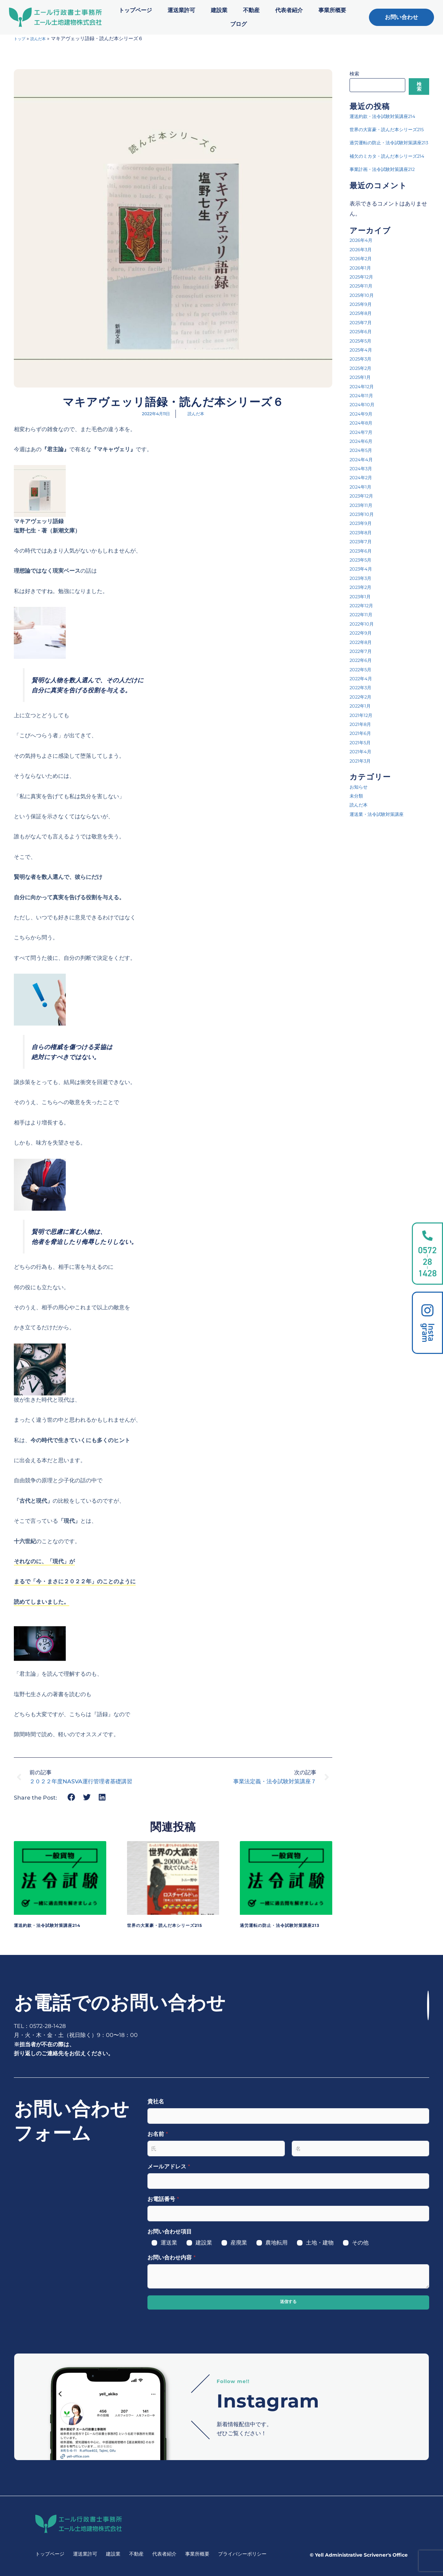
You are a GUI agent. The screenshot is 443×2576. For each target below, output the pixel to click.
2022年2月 (363, 742)
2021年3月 (363, 806)
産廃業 (238, 2242)
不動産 (251, 10)
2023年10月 (365, 559)
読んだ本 (43, 38)
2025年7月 (363, 368)
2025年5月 (363, 386)
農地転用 (276, 2242)
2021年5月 (363, 788)
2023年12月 (364, 541)
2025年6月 (363, 377)
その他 (360, 2242)
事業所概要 (332, 10)
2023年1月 (363, 642)
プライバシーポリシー (242, 2554)
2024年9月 (364, 459)
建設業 (219, 10)
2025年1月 (363, 422)
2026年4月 (364, 285)
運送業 (169, 2242)
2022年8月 (363, 687)
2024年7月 (364, 477)
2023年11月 (364, 550)
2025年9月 (363, 349)
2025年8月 (363, 358)
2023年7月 (363, 587)
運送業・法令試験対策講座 (383, 859)
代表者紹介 (289, 10)
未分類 (358, 841)
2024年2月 (364, 523)
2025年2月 (363, 413)
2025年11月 (364, 331)
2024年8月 (364, 468)
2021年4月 (363, 797)
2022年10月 (365, 669)
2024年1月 (363, 532)
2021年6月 (363, 778)
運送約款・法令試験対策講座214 (57, 1925)
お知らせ (361, 832)
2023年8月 (363, 578)
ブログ (238, 24)
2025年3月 (363, 404)
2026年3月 (363, 295)
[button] (71, 1797)
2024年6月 (364, 486)
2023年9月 (363, 568)
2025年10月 (365, 340)
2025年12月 (364, 322)
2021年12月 (364, 760)
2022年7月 (363, 696)
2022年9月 (363, 678)
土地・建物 (320, 2242)
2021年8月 (363, 769)
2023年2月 (363, 632)
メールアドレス (168, 2166)
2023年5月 (363, 605)
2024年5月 (364, 495)
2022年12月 (364, 651)
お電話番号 (163, 2199)
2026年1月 (363, 313)
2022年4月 (364, 724)
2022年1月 (363, 751)
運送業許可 (181, 10)
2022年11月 (364, 660)
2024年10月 (365, 450)
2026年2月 (363, 304)
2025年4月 (364, 395)
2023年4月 (364, 614)
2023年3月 (363, 623)
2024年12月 (365, 432)
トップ (21, 38)
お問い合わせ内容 (171, 2257)
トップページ (135, 10)
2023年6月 (363, 596)
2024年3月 (364, 514)
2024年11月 (364, 441)
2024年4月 (364, 505)
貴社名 (155, 2101)
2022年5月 (363, 715)
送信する (288, 2302)
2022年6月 (363, 705)
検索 (354, 74)
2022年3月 (363, 733)
